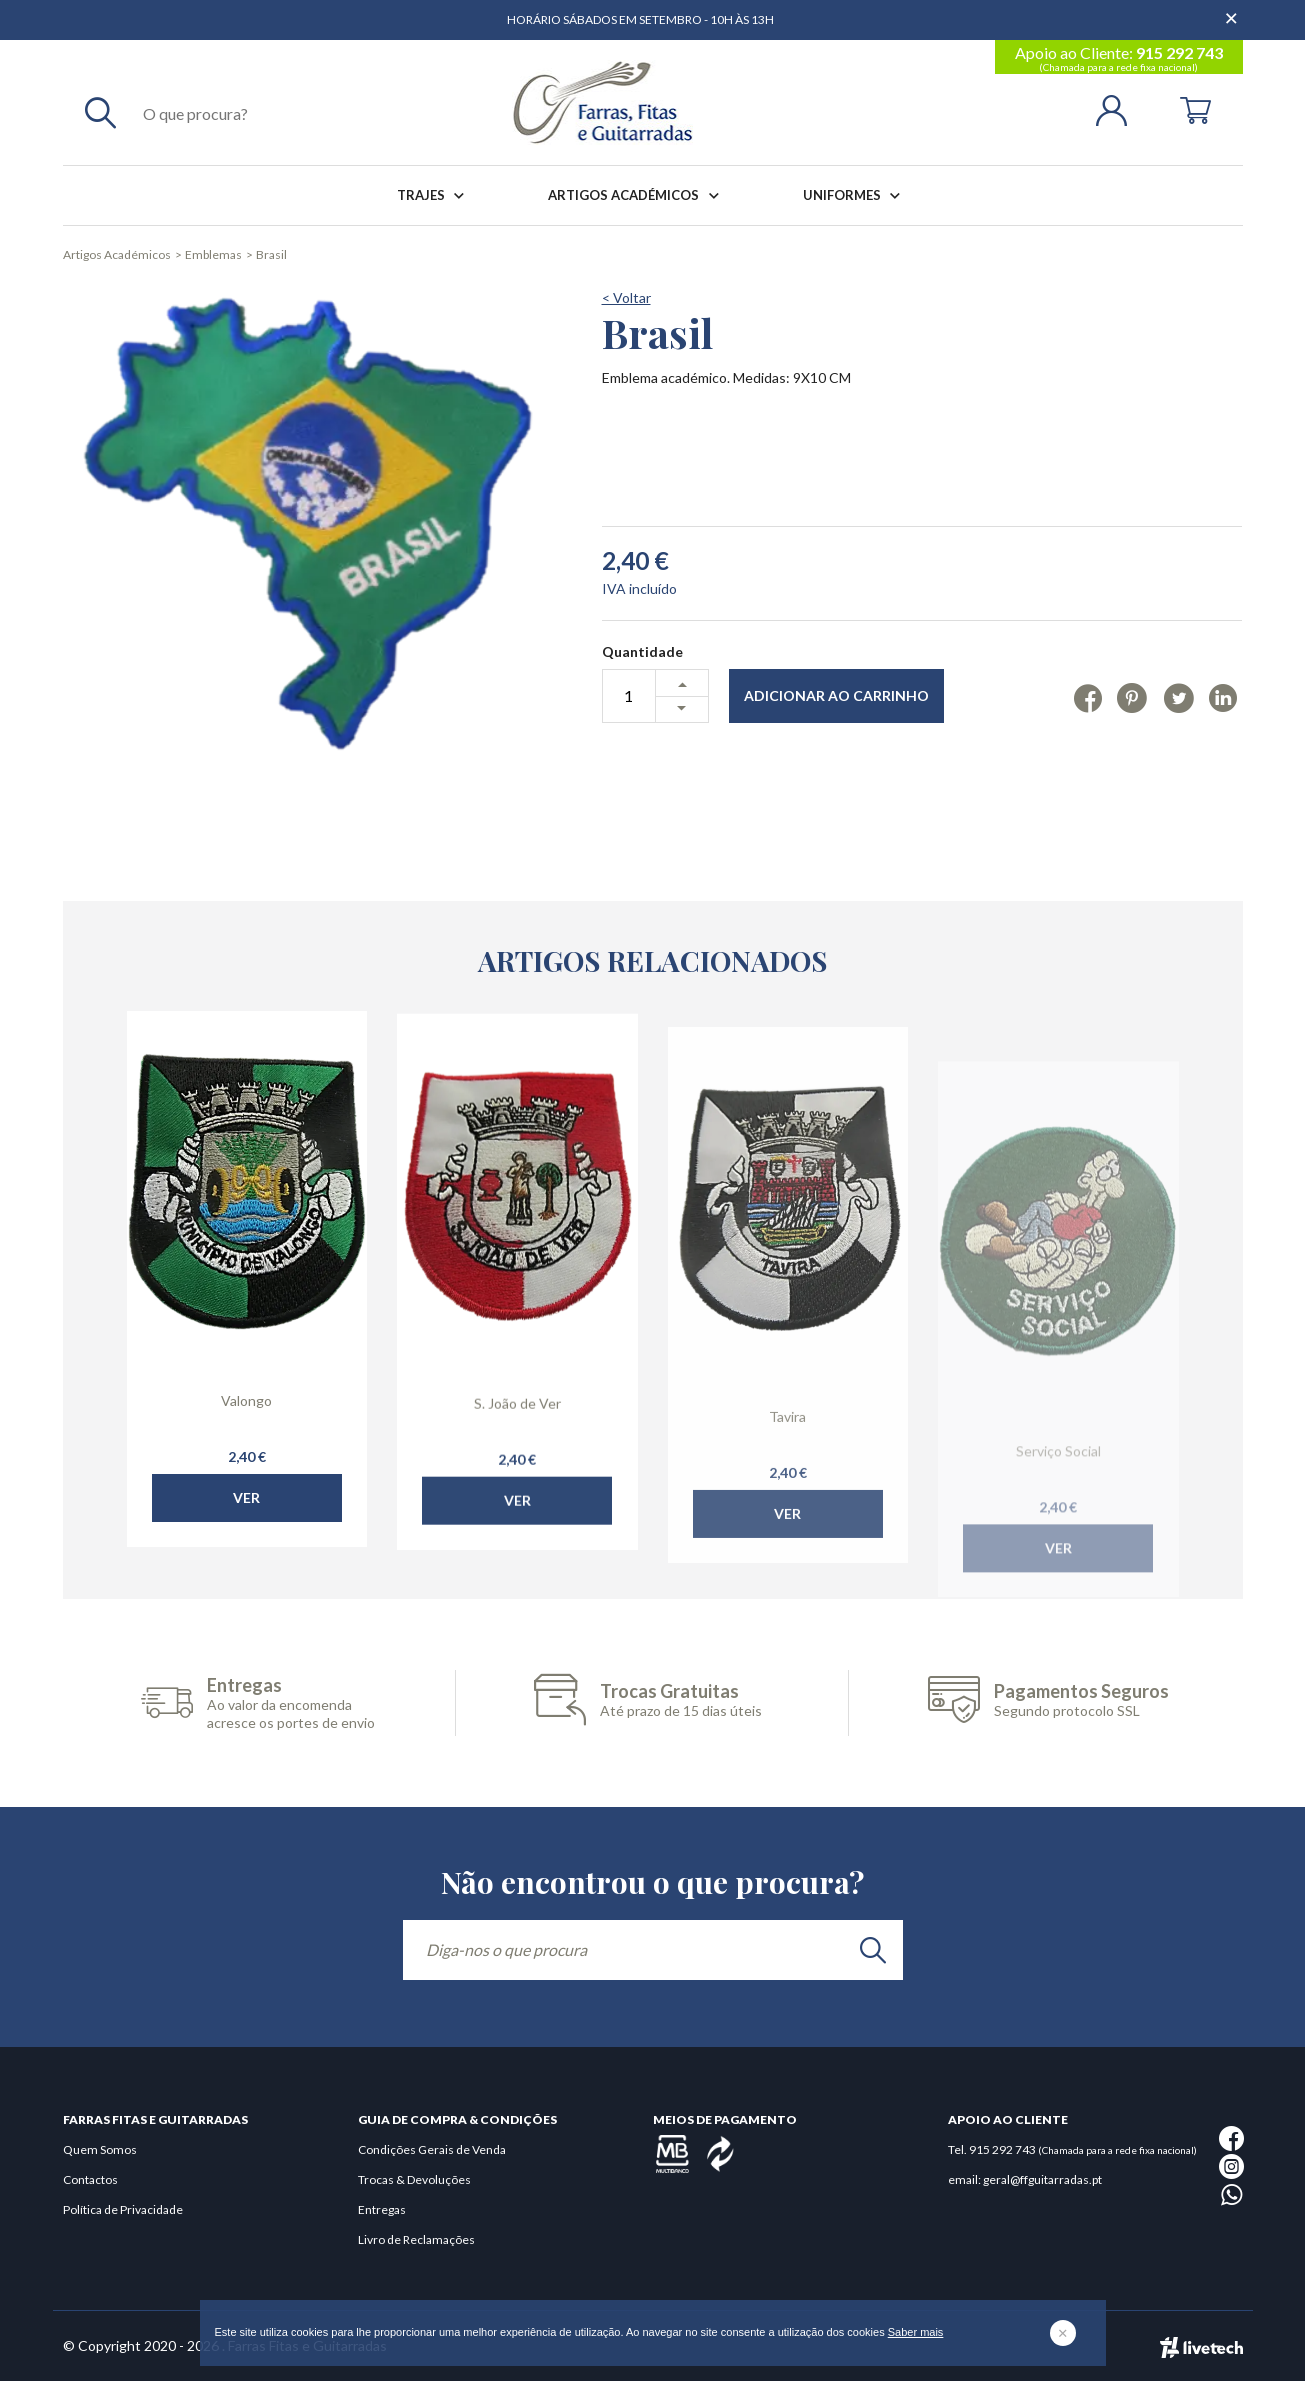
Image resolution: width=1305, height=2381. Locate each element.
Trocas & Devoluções (414, 2179)
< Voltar (626, 297)
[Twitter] (1178, 697)
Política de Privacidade (123, 2209)
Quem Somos (100, 2149)
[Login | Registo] (1119, 108)
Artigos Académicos (637, 195)
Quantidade (642, 651)
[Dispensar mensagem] (1233, 10)
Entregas (382, 2209)
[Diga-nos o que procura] (653, 1950)
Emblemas (213, 254)
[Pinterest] (1132, 697)
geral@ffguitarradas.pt (1042, 2179)
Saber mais (916, 2332)
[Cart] (1195, 108)
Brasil (271, 254)
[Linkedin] (1222, 697)
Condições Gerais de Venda (432, 2149)
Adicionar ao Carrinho (836, 695)
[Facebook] (1087, 697)
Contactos (90, 2179)
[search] (873, 1950)
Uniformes (855, 195)
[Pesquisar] (100, 112)
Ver (246, 1540)
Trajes (434, 195)
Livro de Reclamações (416, 2239)
